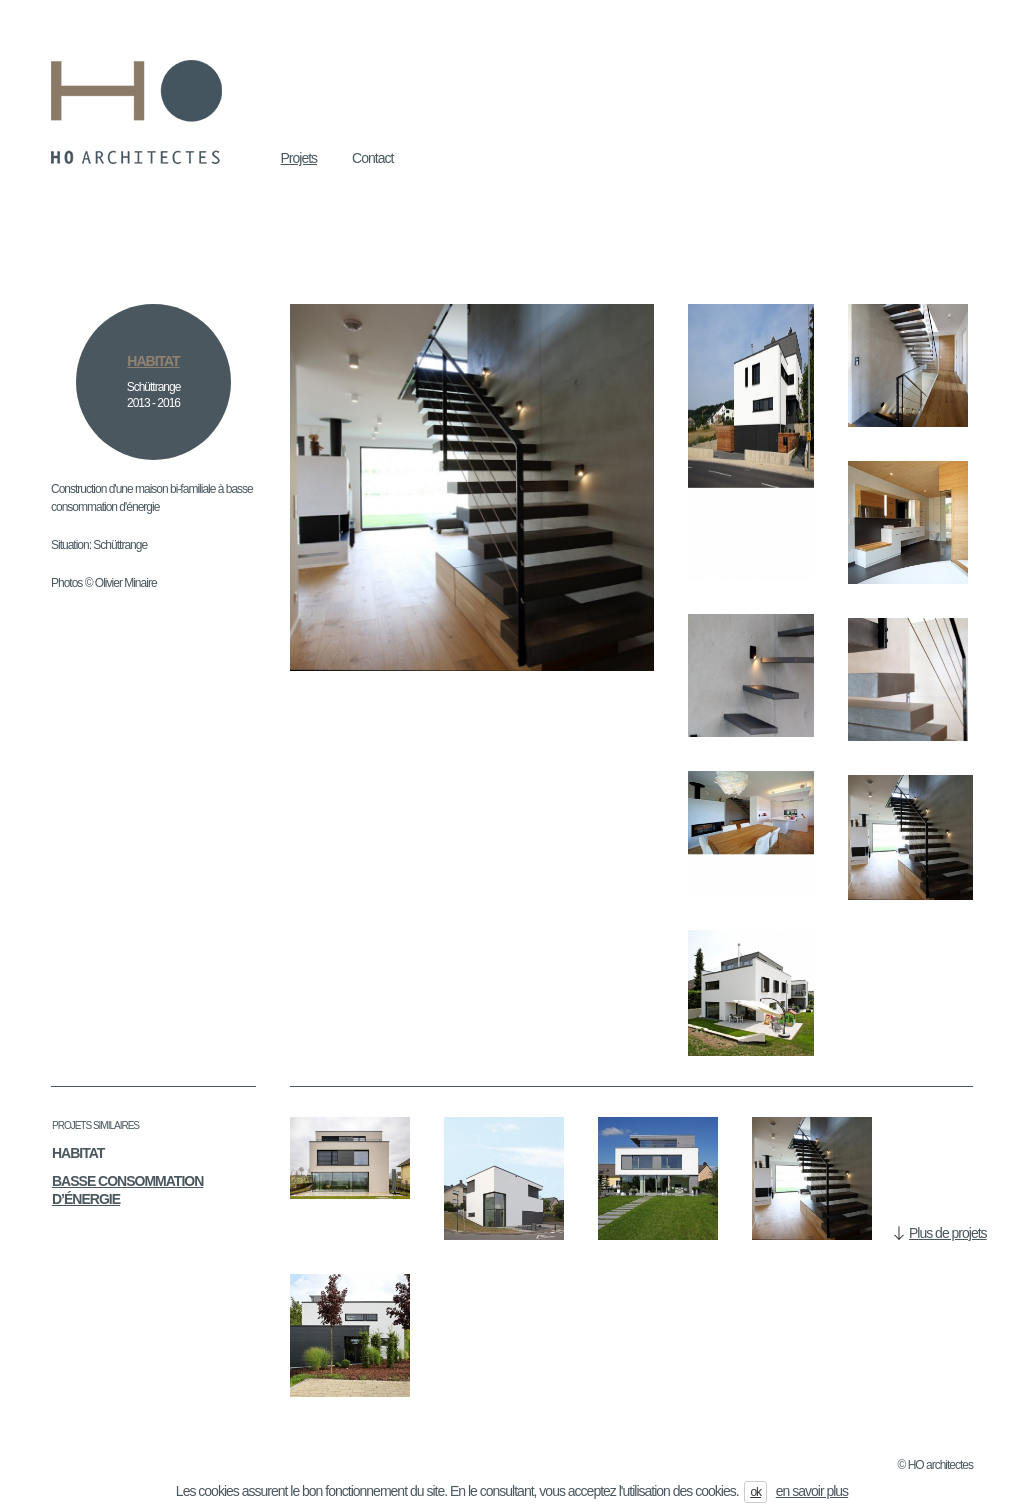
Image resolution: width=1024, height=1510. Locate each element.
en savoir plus (812, 1491)
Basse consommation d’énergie (127, 1190)
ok (755, 1492)
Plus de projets (948, 1233)
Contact (372, 158)
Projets (299, 158)
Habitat (78, 1153)
